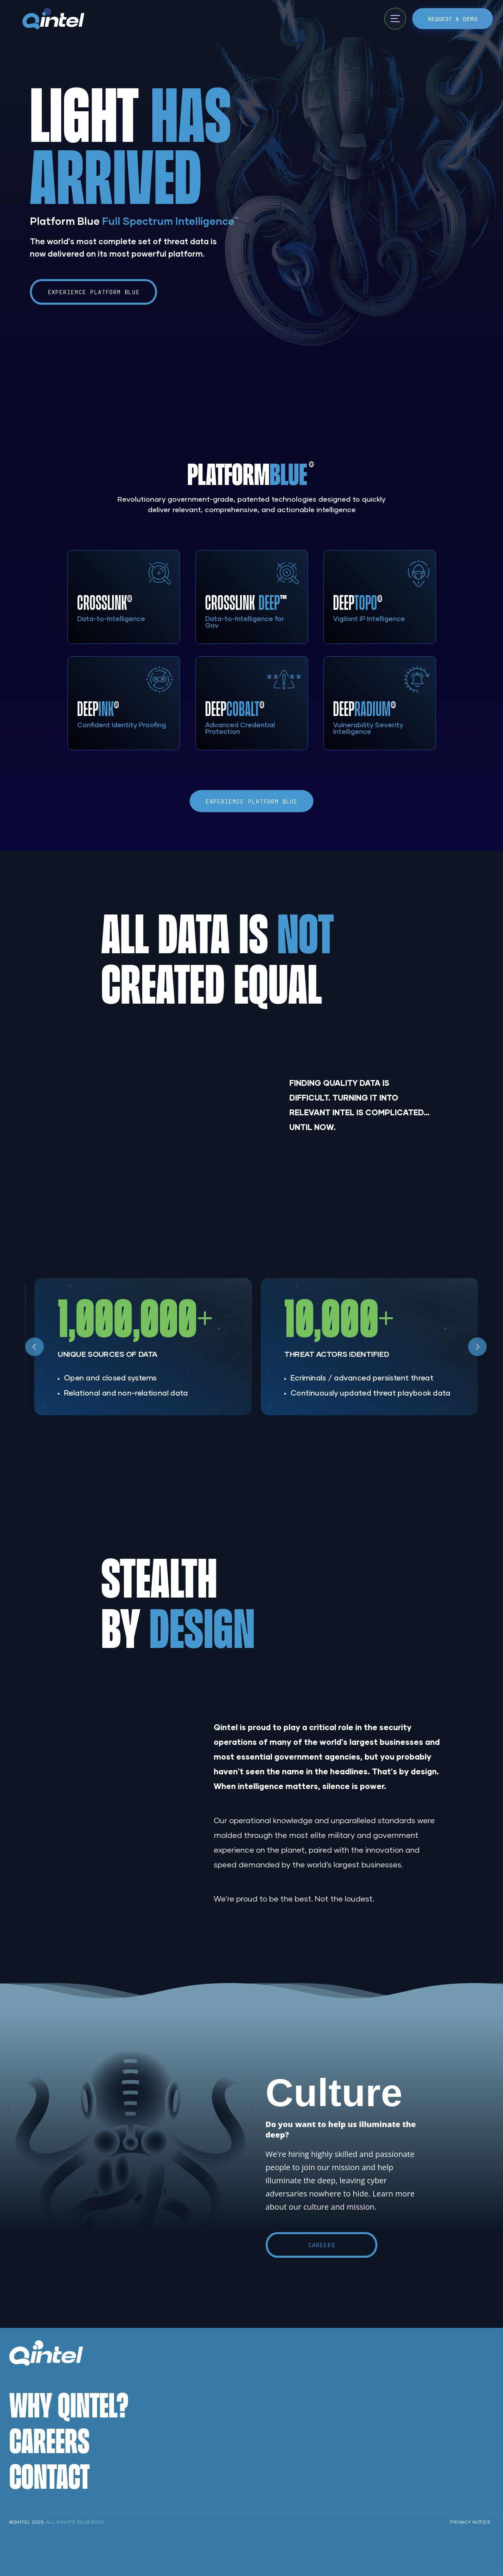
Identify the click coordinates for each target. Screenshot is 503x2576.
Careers (321, 2244)
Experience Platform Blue (94, 291)
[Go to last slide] (34, 1346)
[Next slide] (477, 1346)
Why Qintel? (68, 2404)
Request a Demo (452, 19)
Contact (49, 2475)
